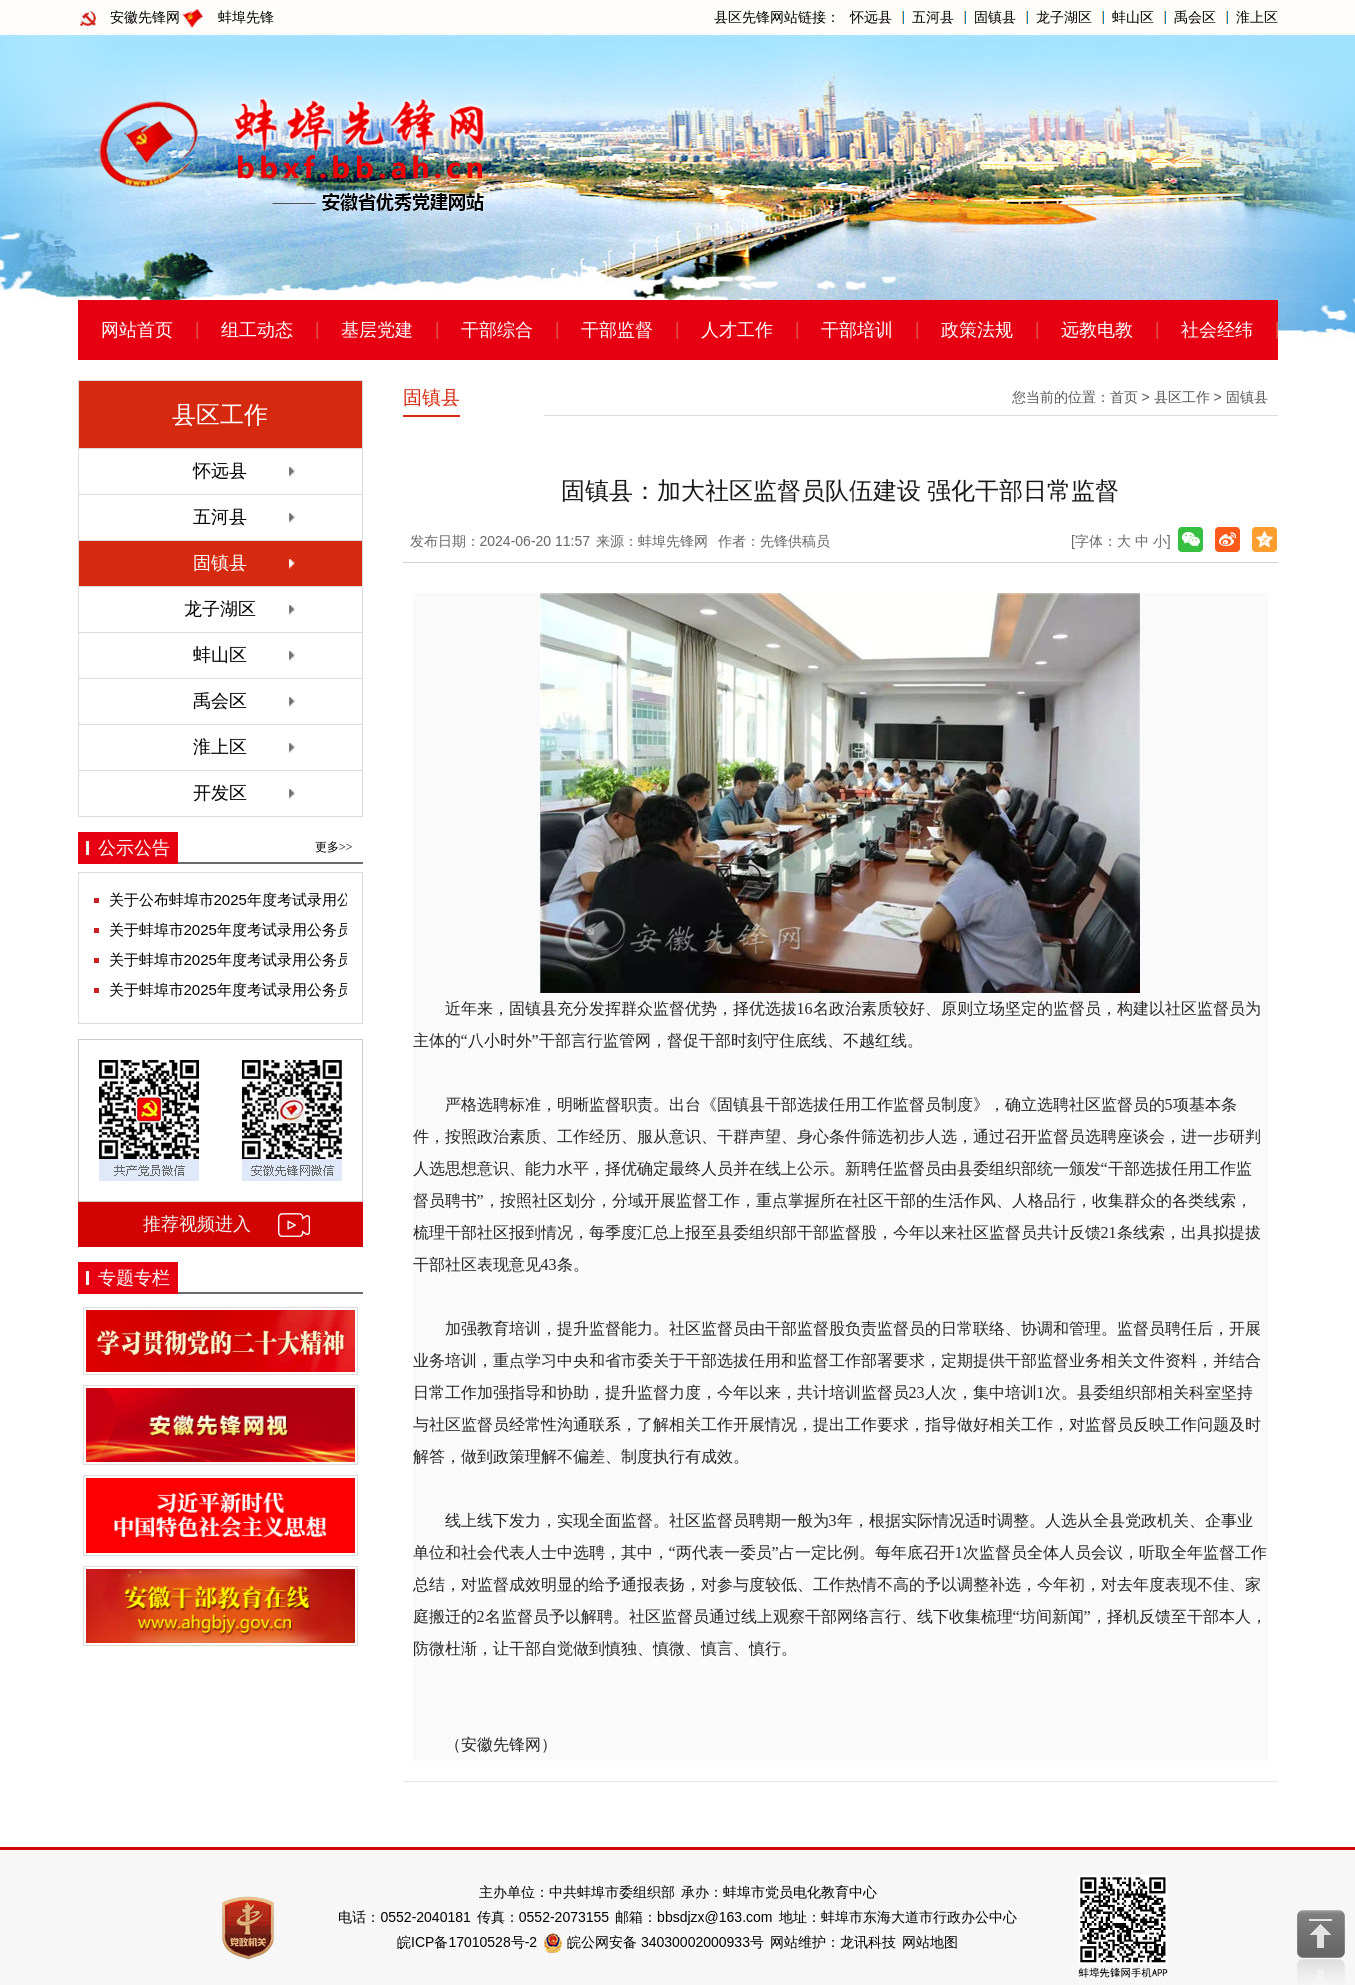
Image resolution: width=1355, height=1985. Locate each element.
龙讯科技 (868, 1942)
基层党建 (377, 330)
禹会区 (1195, 17)
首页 (1124, 397)
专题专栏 (134, 1278)
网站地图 (930, 1942)
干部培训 (857, 330)
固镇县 (995, 17)
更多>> (334, 847)
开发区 (220, 793)
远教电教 (1097, 330)
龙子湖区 (1064, 17)
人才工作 (737, 330)
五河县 (933, 17)
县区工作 (1182, 397)
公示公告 (134, 848)
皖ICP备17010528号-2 (467, 1942)
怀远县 (871, 17)
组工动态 (257, 330)
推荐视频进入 (197, 1224)
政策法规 (977, 330)
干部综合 (497, 330)
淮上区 (1257, 17)
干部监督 (617, 330)
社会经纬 (1217, 330)
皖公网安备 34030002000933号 (653, 1942)
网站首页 (137, 330)
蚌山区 (1133, 17)
